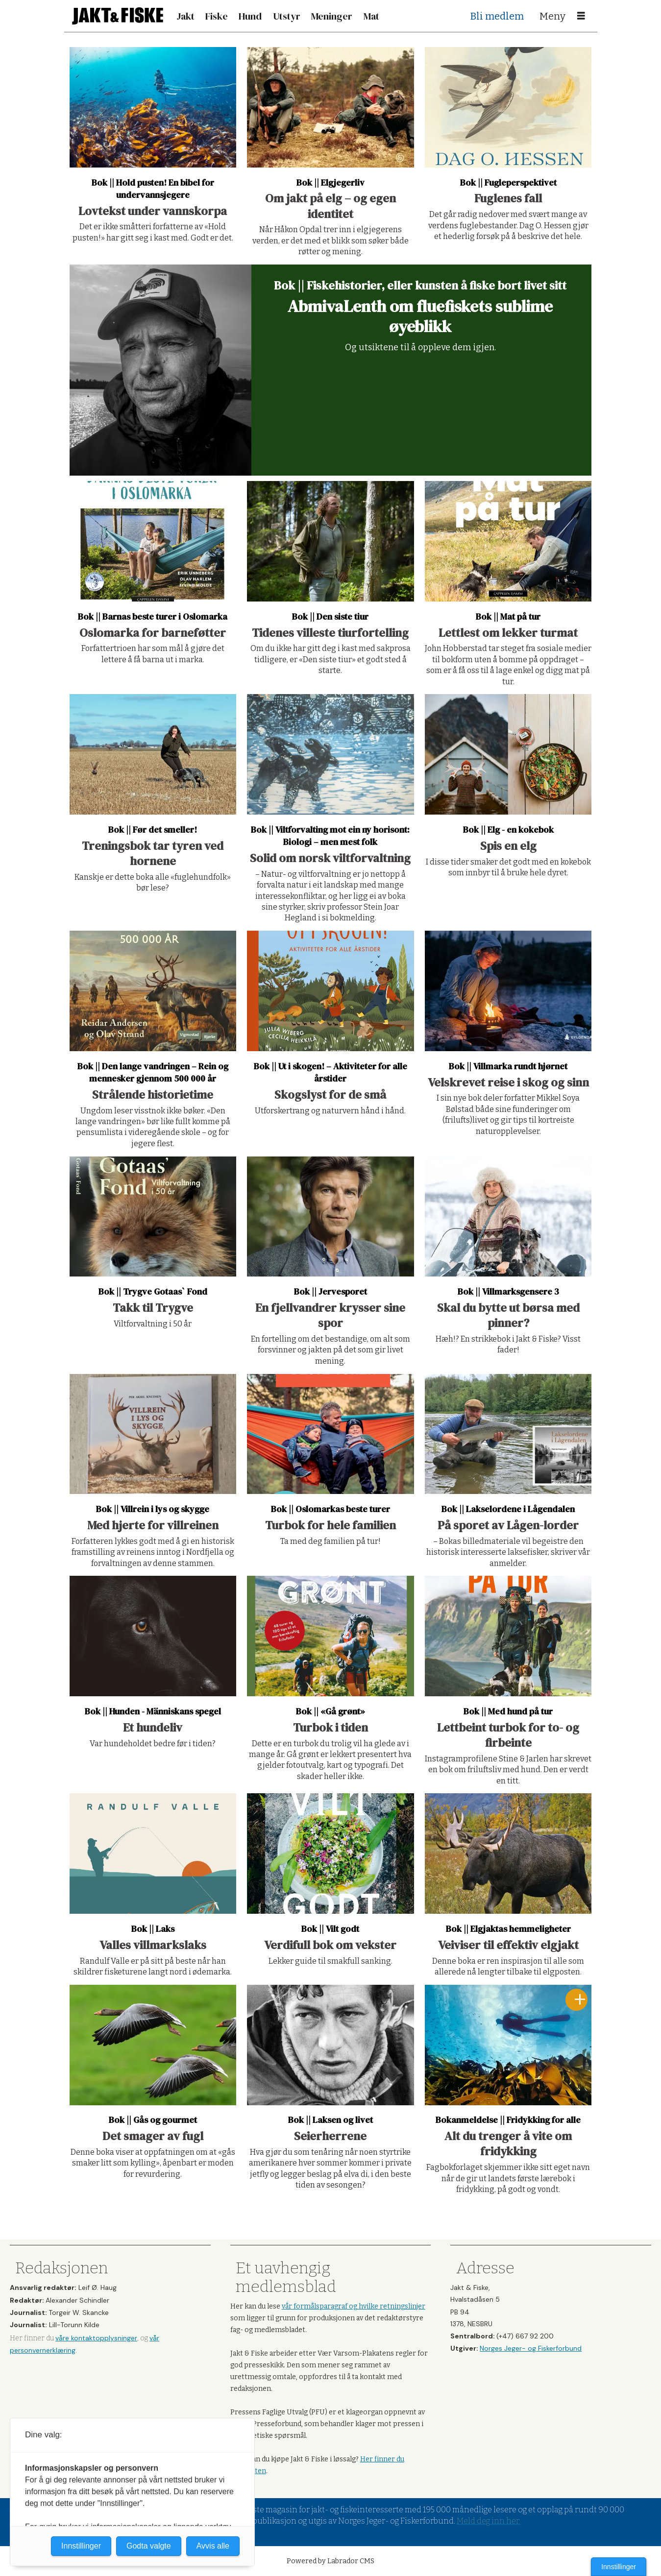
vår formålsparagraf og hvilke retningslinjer (353, 2306)
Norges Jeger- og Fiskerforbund (531, 2348)
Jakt (185, 16)
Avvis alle (212, 2546)
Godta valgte (148, 2546)
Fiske (216, 16)
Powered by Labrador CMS (330, 2561)
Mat (371, 16)
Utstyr (286, 16)
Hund (250, 16)
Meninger (331, 16)
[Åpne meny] (581, 16)
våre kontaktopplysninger (96, 2338)
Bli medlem (497, 16)
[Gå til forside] (117, 15)
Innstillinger (618, 2567)
